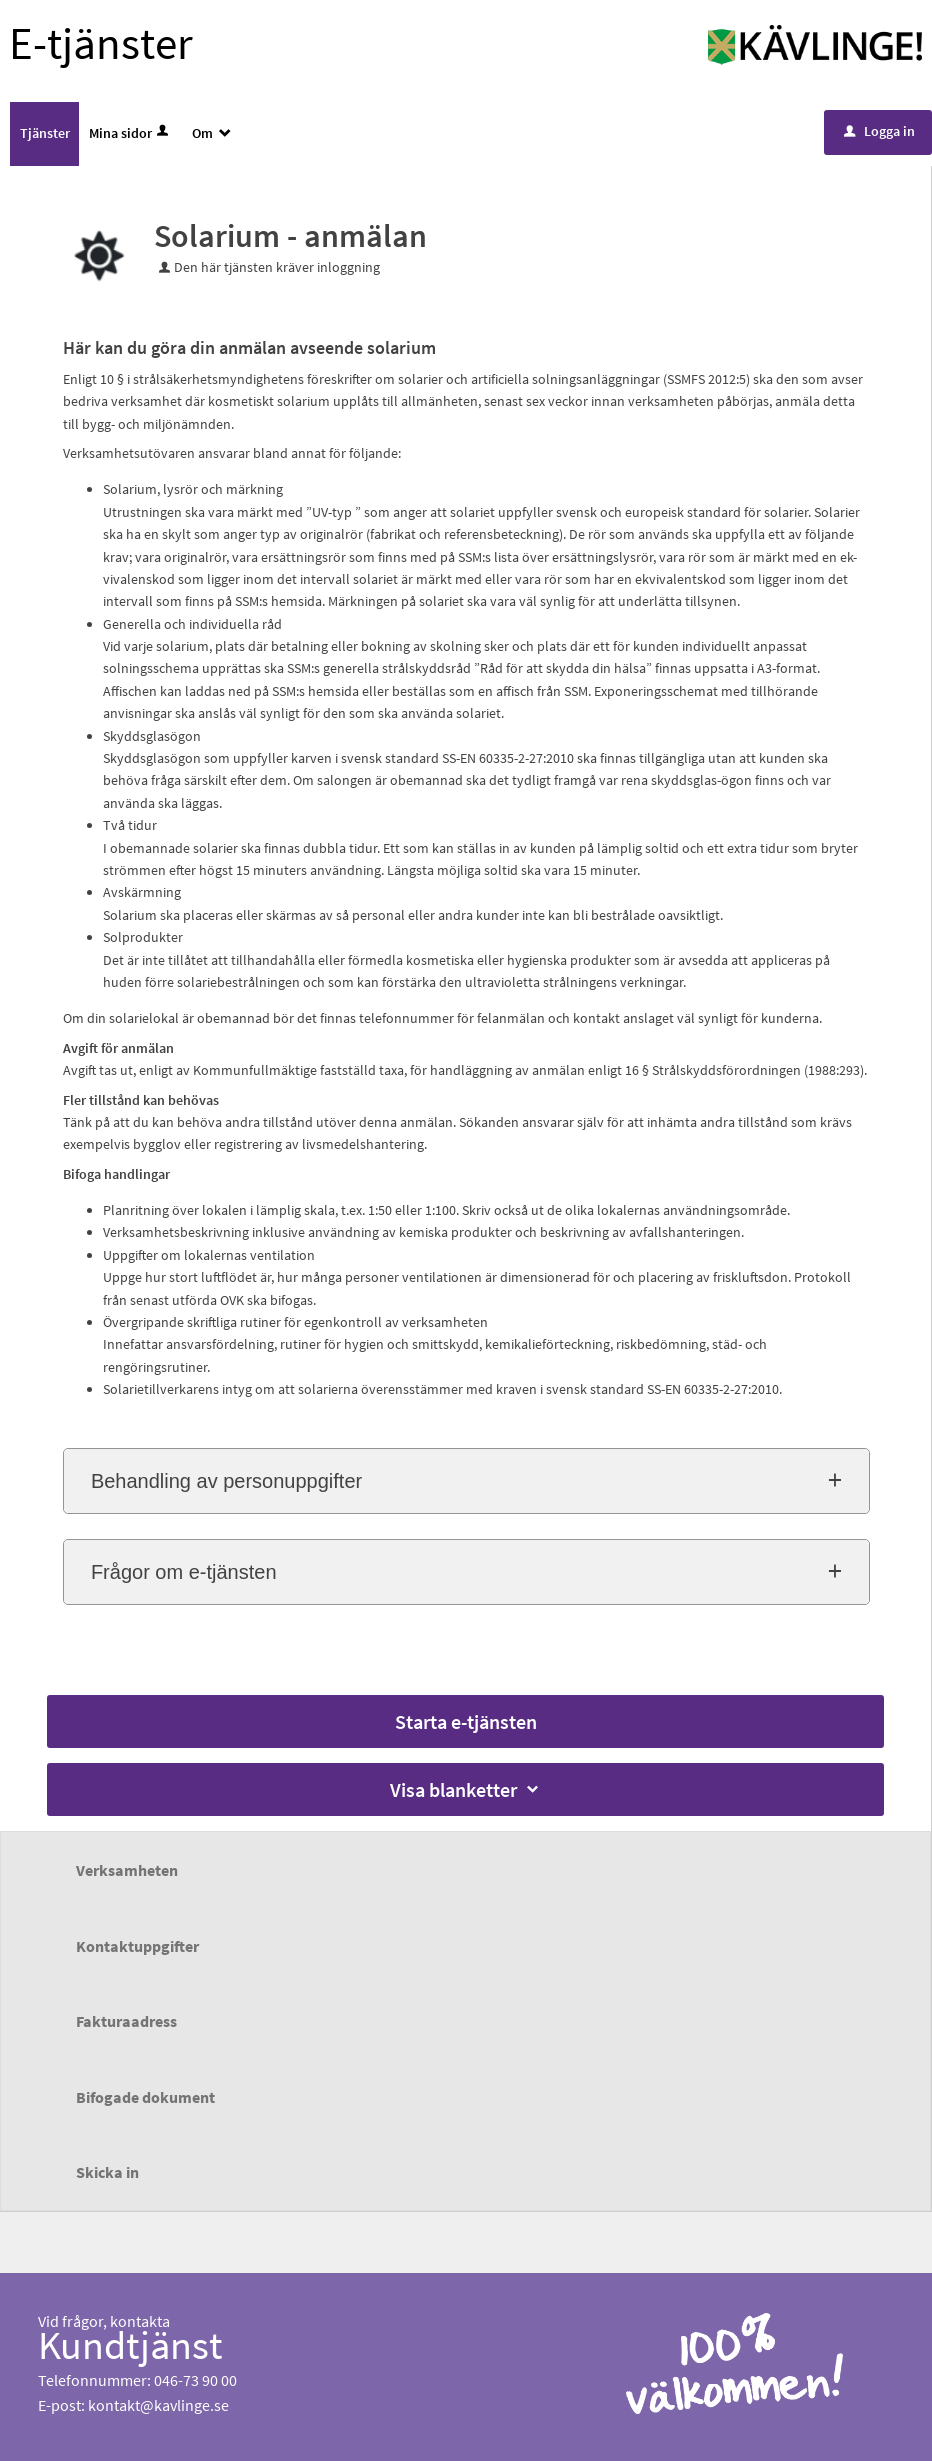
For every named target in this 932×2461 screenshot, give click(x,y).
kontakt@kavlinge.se (158, 2405)
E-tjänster (101, 43)
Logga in (879, 131)
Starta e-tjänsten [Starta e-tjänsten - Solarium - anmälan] (466, 1721)
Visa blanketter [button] (466, 1789)
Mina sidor (130, 133)
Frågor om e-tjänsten (184, 1572)
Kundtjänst (130, 2345)
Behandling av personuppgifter (226, 1481)
